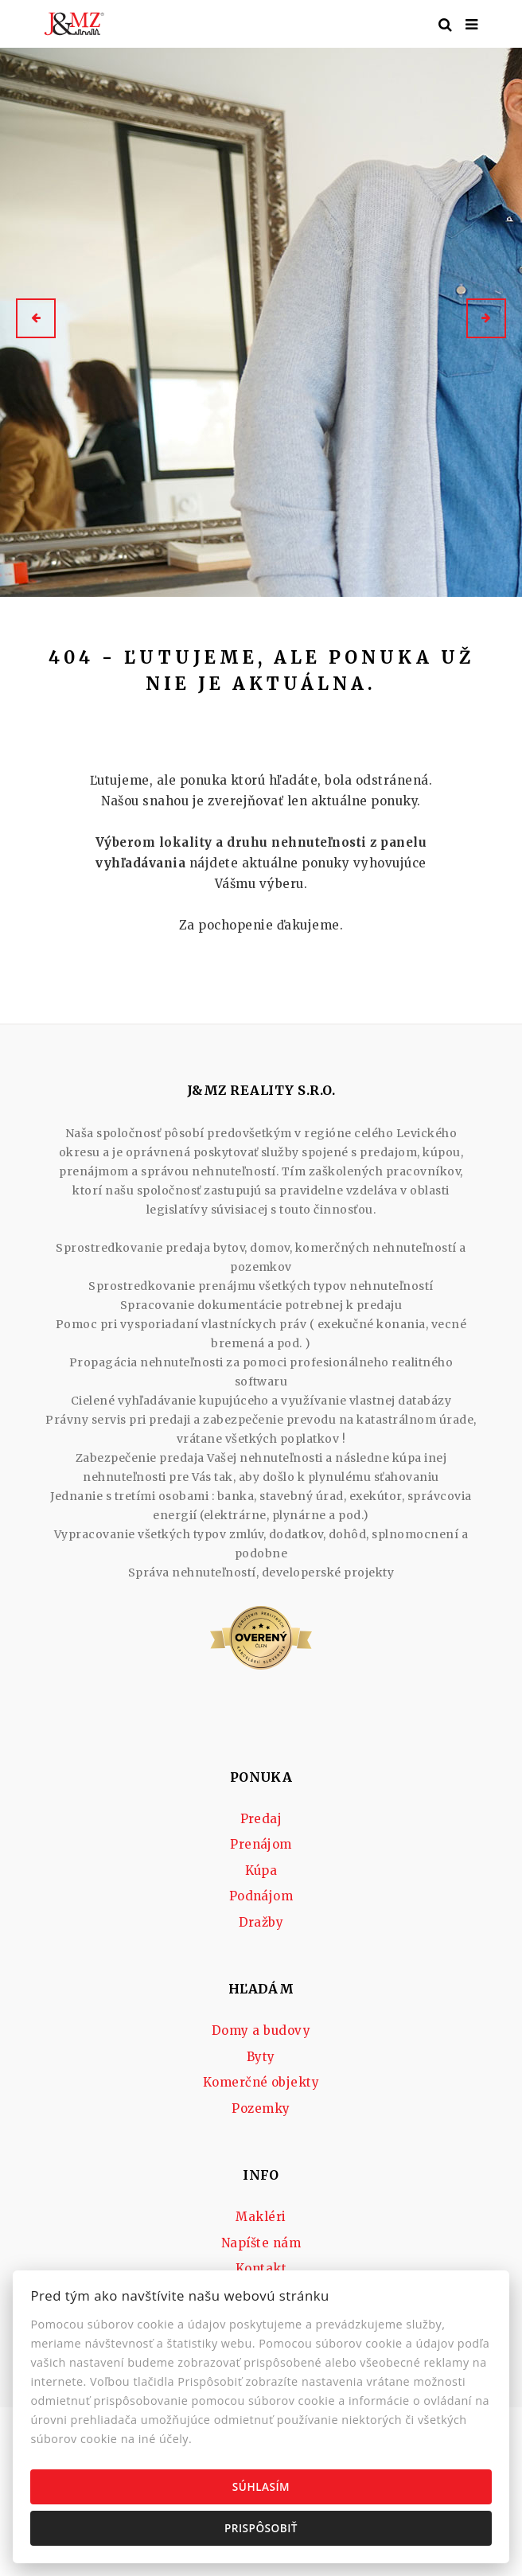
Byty (261, 2056)
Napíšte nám (261, 2243)
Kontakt (261, 2268)
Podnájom (261, 1896)
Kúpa (261, 1870)
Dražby (261, 1922)
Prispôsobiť (261, 2527)
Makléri (261, 2216)
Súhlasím (261, 2486)
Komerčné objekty (261, 2082)
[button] (36, 318)
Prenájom (261, 1844)
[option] (261, 318)
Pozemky (261, 2108)
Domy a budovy (261, 2030)
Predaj (261, 1818)
